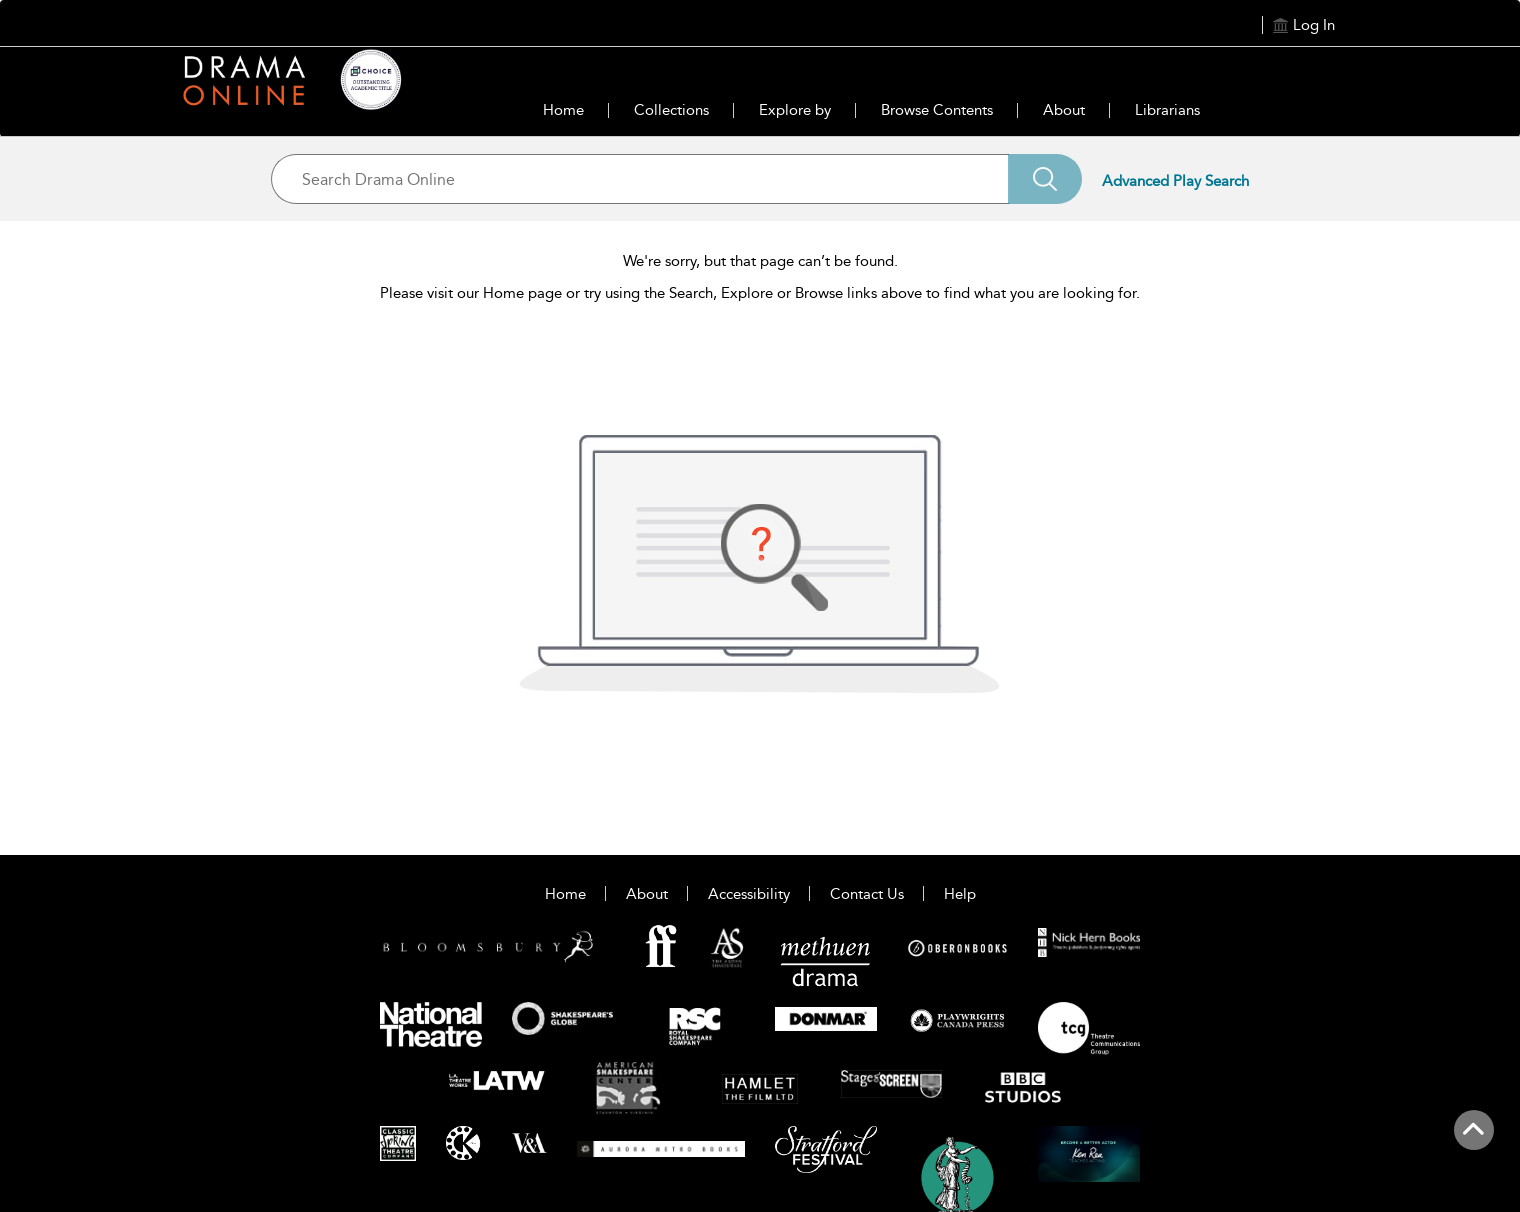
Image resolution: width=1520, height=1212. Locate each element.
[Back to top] (1473, 1141)
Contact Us (867, 894)
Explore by (795, 110)
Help (960, 894)
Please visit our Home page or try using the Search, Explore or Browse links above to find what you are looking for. (760, 293)
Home (563, 110)
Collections (671, 110)
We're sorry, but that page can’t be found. (760, 261)
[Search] (1045, 179)
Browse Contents (937, 110)
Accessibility (749, 894)
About (1064, 110)
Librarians (1167, 110)
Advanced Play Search (1175, 181)
